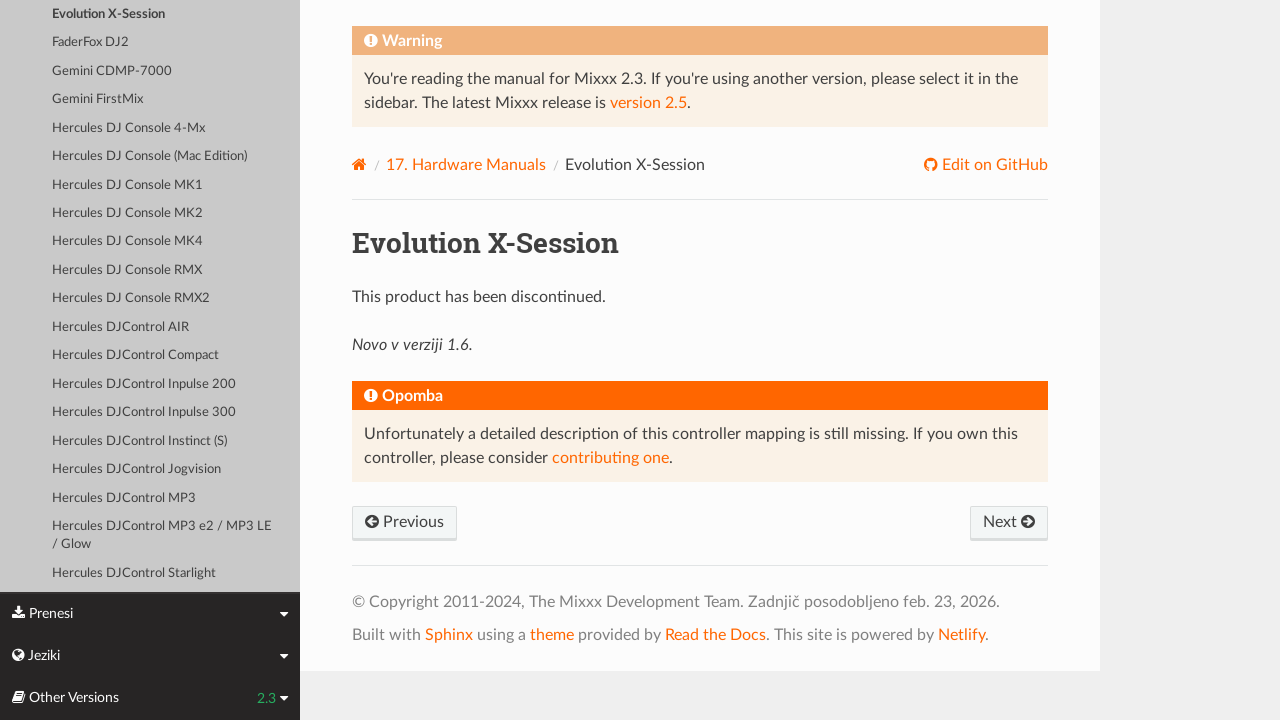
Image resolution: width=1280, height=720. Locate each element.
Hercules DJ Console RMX (127, 270)
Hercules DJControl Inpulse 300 (144, 412)
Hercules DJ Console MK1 (127, 185)
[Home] (359, 164)
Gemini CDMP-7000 (112, 71)
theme (552, 635)
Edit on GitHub (993, 165)
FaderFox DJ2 (90, 42)
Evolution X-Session (108, 14)
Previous (404, 522)
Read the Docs (715, 635)
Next (1009, 522)
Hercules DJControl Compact (135, 355)
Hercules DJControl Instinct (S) (139, 441)
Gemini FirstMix (97, 99)
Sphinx (449, 635)
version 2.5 (648, 103)
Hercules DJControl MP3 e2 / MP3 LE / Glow (162, 535)
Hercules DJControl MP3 (124, 498)
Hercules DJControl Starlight (134, 573)
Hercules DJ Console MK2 (127, 213)
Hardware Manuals (466, 165)
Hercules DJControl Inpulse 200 (144, 384)
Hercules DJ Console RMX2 (131, 298)
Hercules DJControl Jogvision (136, 469)
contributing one (610, 458)
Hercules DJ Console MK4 (127, 241)
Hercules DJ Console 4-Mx (128, 128)
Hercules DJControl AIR (120, 327)
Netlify (961, 635)
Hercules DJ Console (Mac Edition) (149, 156)
